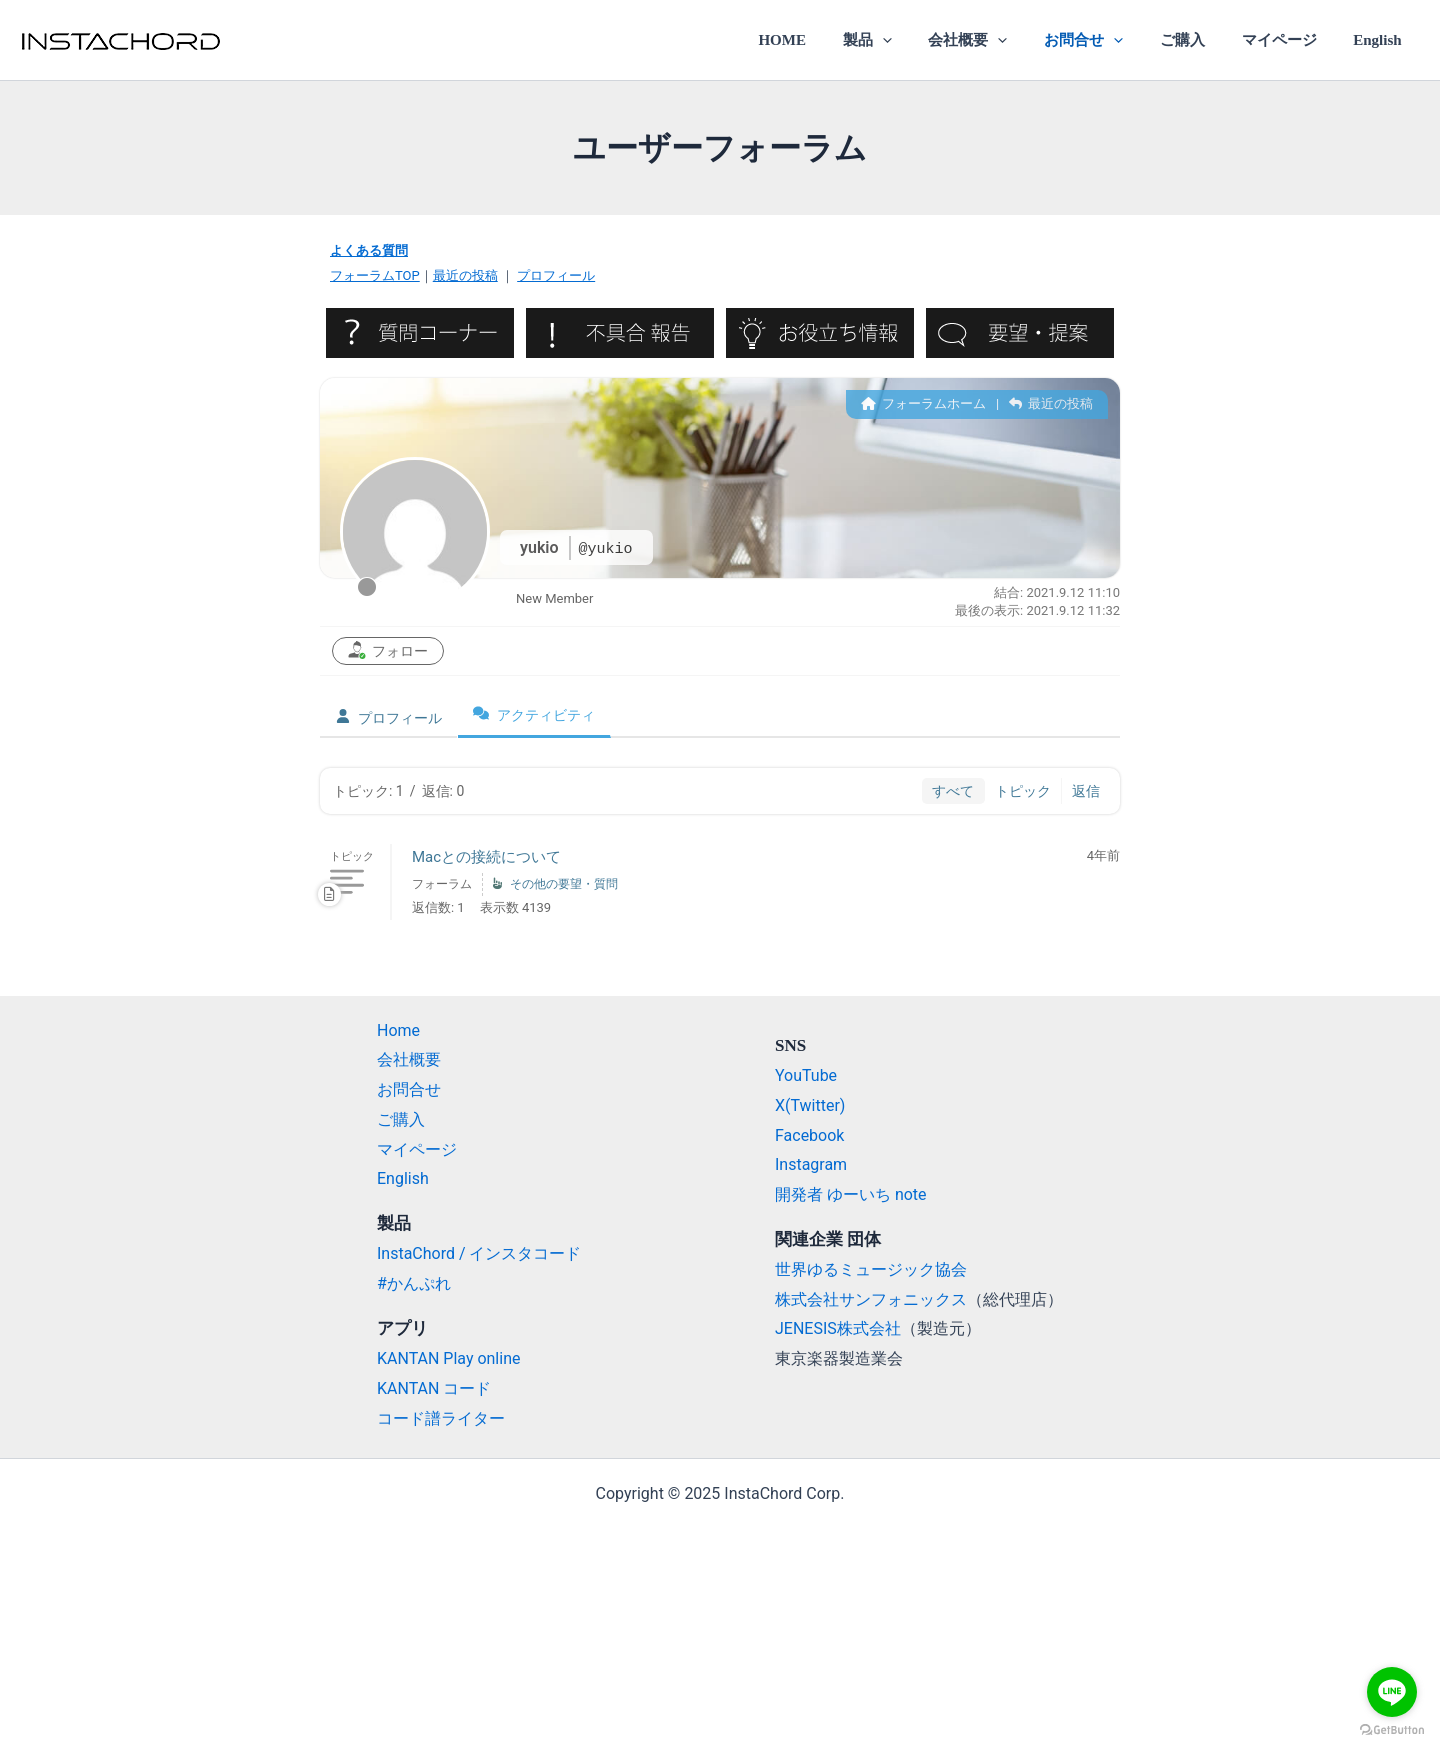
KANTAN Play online (449, 1358)
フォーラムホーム (923, 403)
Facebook (809, 1135)
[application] (918, 40)
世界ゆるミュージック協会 (871, 1269)
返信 (1086, 791)
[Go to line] (1392, 1692)
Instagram (811, 1164)
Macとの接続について (486, 857)
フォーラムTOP (375, 275)
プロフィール (556, 275)
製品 (903, 40)
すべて (953, 791)
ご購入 (1198, 40)
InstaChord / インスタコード (479, 1253)
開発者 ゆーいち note (851, 1194)
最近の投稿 (465, 275)
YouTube (806, 1075)
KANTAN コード (434, 1388)
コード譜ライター (441, 1418)
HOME (825, 40)
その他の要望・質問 (564, 884)
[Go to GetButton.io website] (1392, 1730)
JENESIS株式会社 (838, 1328)
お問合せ (1106, 40)
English (1381, 40)
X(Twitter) (810, 1105)
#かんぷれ (414, 1283)
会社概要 (997, 40)
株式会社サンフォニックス (871, 1299)
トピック (1023, 791)
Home (398, 1030)
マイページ (1288, 40)
